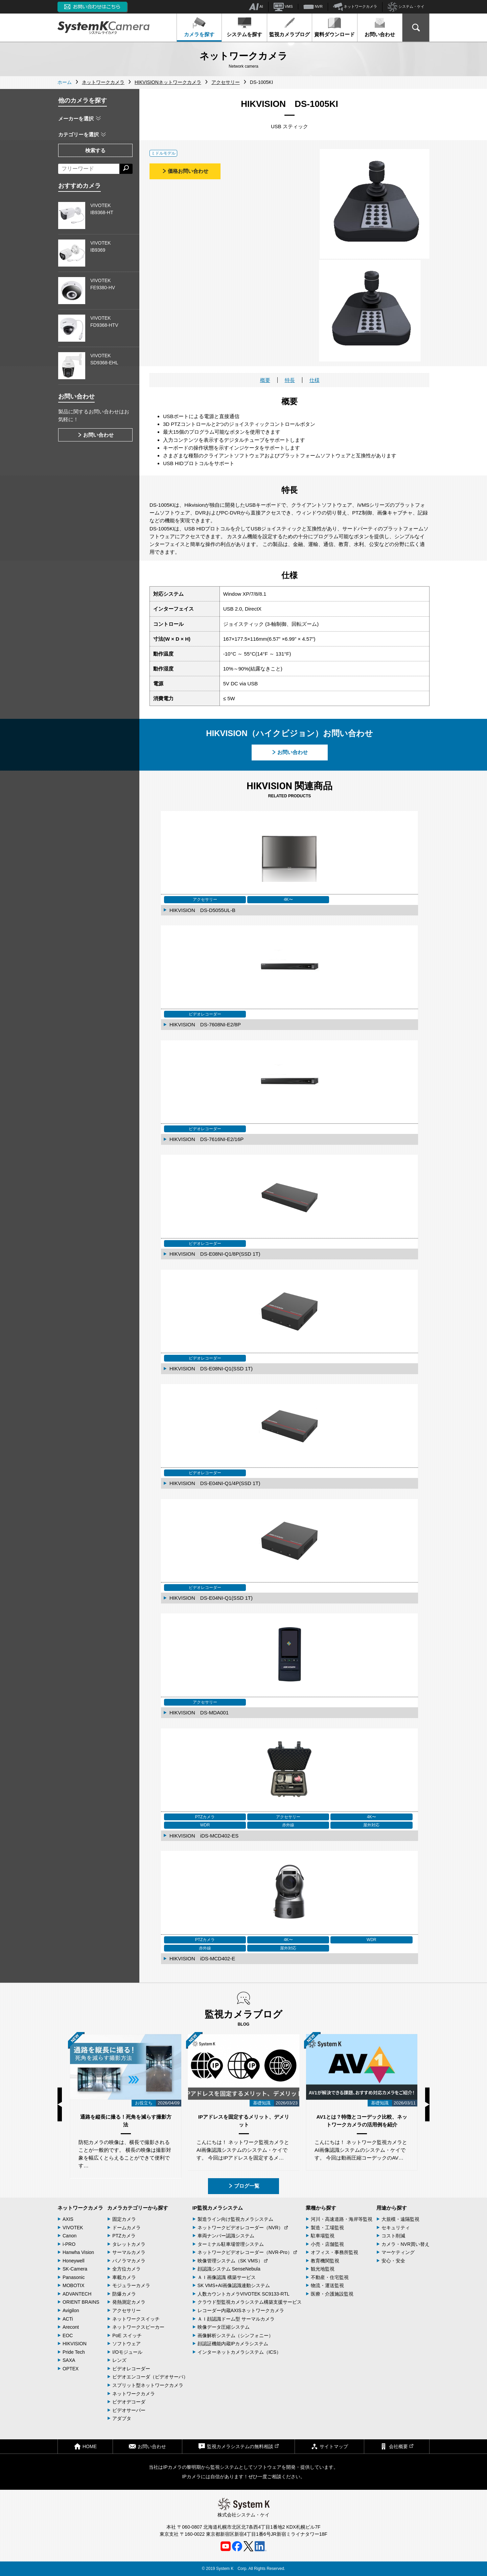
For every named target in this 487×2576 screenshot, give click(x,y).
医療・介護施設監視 (332, 2294)
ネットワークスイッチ (136, 2319)
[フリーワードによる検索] (88, 169)
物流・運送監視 (327, 2285)
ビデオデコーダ (128, 2401)
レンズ (119, 2360)
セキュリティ (395, 2227)
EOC (68, 2335)
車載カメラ (124, 2277)
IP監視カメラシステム (217, 2208)
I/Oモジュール (127, 2352)
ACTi (68, 2319)
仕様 (314, 380)
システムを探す (244, 27)
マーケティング (398, 2252)
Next (427, 2104)
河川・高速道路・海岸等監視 (341, 2219)
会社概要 (396, 2446)
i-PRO (69, 2244)
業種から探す (321, 2208)
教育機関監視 (325, 2260)
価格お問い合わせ (185, 171)
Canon (69, 2235)
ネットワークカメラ (355, 7)
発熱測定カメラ (128, 2302)
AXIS (68, 2219)
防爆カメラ (124, 2294)
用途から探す (391, 2208)
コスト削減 (393, 2235)
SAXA (69, 2360)
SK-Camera (75, 2269)
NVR (313, 6)
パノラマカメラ (128, 2260)
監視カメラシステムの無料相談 (238, 2446)
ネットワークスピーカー (138, 2327)
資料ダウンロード (334, 27)
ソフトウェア (126, 2343)
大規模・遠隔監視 (400, 2219)
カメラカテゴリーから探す (137, 2208)
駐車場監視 (322, 2235)
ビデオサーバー (128, 2410)
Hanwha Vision (78, 2252)
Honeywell (74, 2260)
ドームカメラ (126, 2227)
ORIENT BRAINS (81, 2302)
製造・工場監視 (327, 2227)
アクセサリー (126, 2310)
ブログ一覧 (243, 2186)
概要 (265, 380)
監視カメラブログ (289, 27)
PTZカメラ (123, 2235)
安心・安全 (393, 2260)
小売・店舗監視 (327, 2244)
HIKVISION (75, 2343)
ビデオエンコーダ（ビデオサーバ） (150, 2376)
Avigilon (71, 2310)
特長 (290, 380)
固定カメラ (124, 2219)
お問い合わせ (380, 27)
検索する (95, 150)
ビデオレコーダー (131, 2368)
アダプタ (121, 2418)
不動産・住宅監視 (330, 2277)
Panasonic (74, 2277)
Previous (59, 2104)
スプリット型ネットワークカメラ (147, 2385)
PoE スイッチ (126, 2335)
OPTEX (70, 2368)
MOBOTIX (74, 2285)
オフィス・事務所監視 (334, 2252)
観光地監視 (322, 2269)
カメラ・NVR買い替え (405, 2244)
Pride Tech (74, 2352)
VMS (283, 7)
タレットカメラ (128, 2244)
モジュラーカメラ (131, 2285)
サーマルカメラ (128, 2252)
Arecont (71, 2327)
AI (256, 7)
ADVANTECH (77, 2294)
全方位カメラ (126, 2269)
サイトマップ (329, 2446)
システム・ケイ (406, 7)
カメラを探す (199, 27)
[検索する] (126, 169)
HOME (85, 2446)
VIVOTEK (73, 2227)
